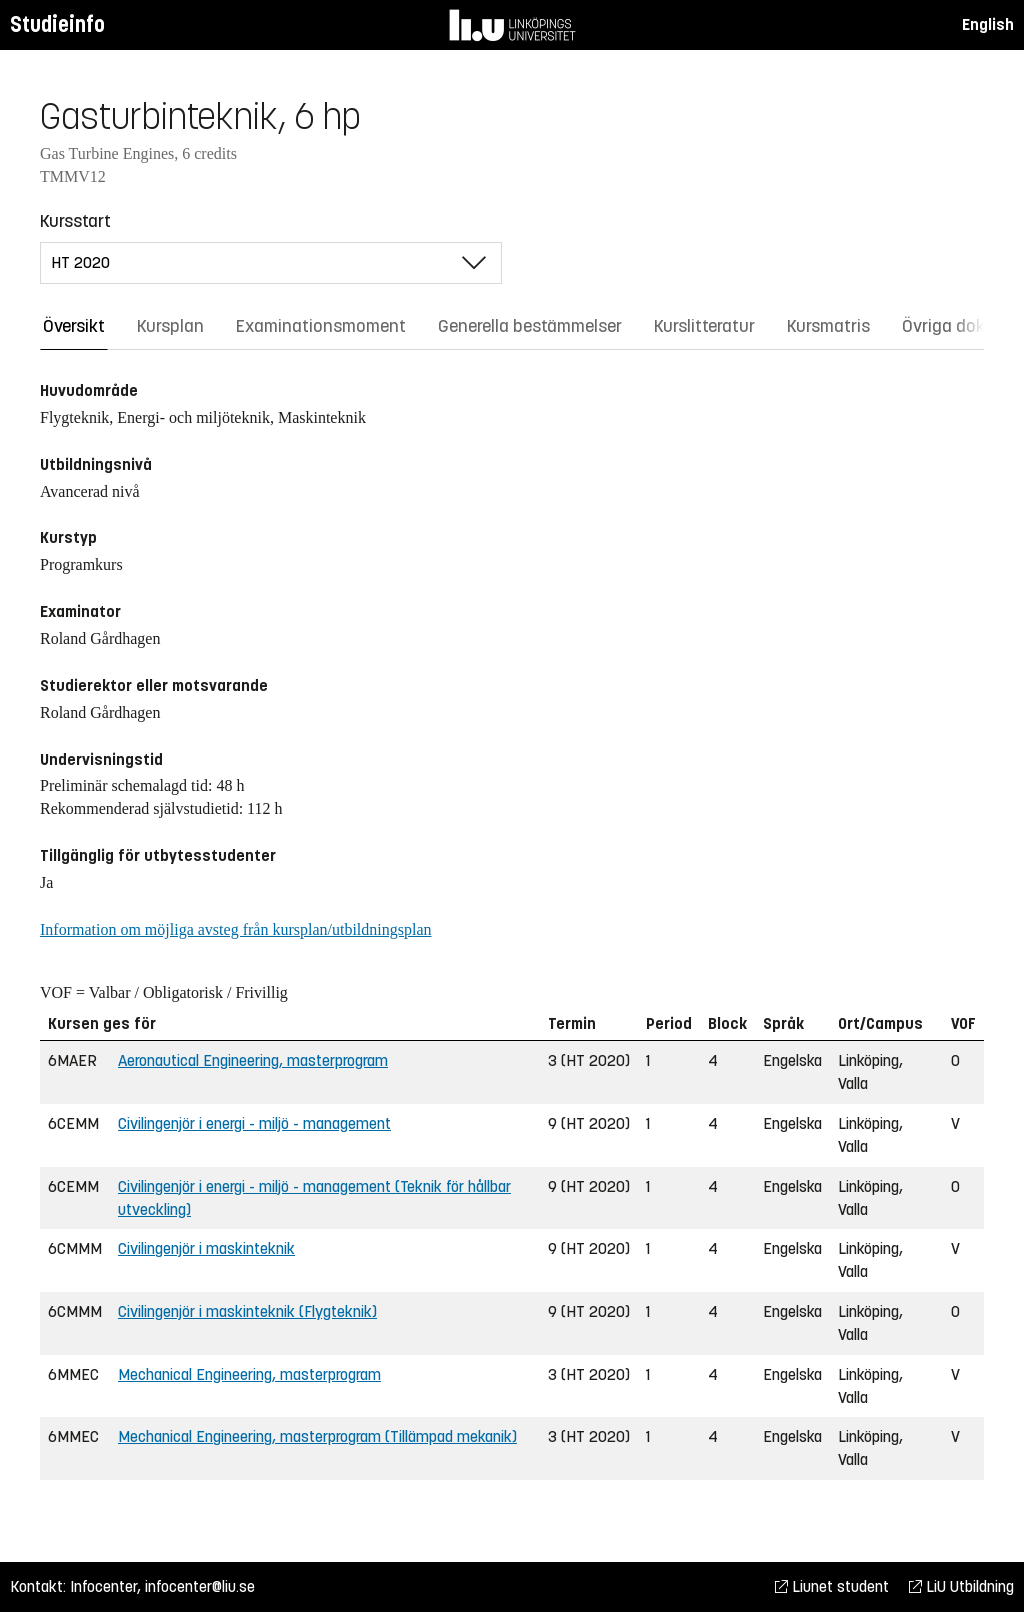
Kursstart (75, 221)
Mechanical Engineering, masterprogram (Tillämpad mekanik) (317, 1436)
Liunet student (832, 1586)
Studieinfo (57, 24)
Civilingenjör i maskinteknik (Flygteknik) (247, 1311)
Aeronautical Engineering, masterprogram (253, 1060)
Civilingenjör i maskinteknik (206, 1248)
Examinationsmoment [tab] (321, 326)
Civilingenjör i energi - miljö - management (254, 1123)
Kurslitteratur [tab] (704, 326)
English (988, 24)
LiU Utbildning (961, 1586)
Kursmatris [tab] (828, 326)
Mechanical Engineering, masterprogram (249, 1374)
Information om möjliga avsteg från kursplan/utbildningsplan (235, 929)
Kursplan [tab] (170, 326)
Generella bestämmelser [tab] (530, 326)
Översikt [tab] (74, 326)
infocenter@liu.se (200, 1586)
